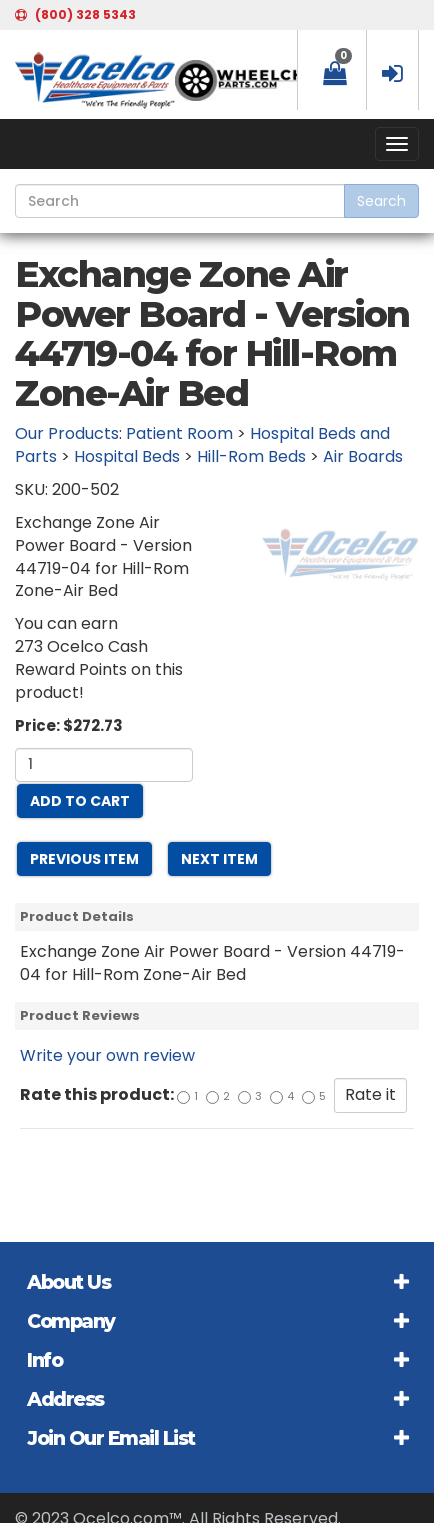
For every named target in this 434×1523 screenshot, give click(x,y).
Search (381, 201)
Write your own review (107, 1055)
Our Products (67, 433)
